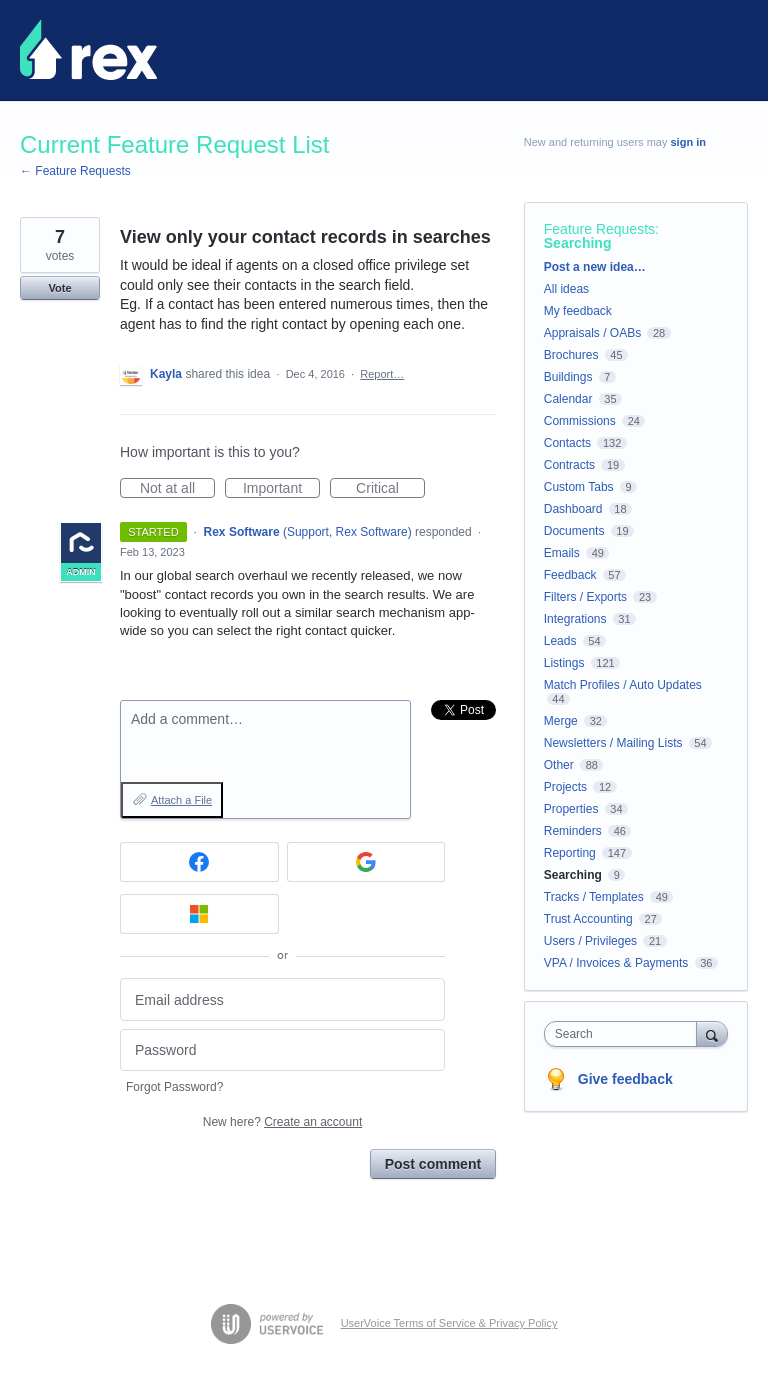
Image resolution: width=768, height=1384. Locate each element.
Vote (59, 288)
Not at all (177, 489)
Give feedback (625, 1079)
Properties (571, 809)
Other (559, 765)
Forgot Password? (174, 1087)
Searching (578, 243)
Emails (562, 553)
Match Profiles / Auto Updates (623, 685)
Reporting (570, 853)
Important (281, 489)
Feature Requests (599, 229)
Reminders (573, 831)
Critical (390, 489)
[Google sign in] (366, 862)
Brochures (571, 355)
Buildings (568, 377)
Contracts (569, 465)
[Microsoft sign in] (199, 914)
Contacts (567, 443)
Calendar (568, 399)
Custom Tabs (579, 487)
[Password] (282, 1050)
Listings (564, 663)
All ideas (566, 289)
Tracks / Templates (594, 897)
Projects (565, 787)
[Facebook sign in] (199, 862)
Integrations (575, 619)
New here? (282, 1122)
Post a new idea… (595, 267)
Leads (560, 641)
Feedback (570, 575)
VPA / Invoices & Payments (616, 963)
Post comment (433, 1164)
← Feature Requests (75, 171)
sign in (688, 142)
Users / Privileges (590, 941)
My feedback (578, 311)
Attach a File (181, 800)
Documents (574, 531)
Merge (561, 721)
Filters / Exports (585, 597)
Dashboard (573, 509)
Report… (382, 374)
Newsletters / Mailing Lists (613, 743)
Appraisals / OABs (592, 333)
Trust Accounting (588, 919)
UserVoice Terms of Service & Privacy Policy (449, 1323)
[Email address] (282, 999)
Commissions (580, 421)
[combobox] (625, 1034)
